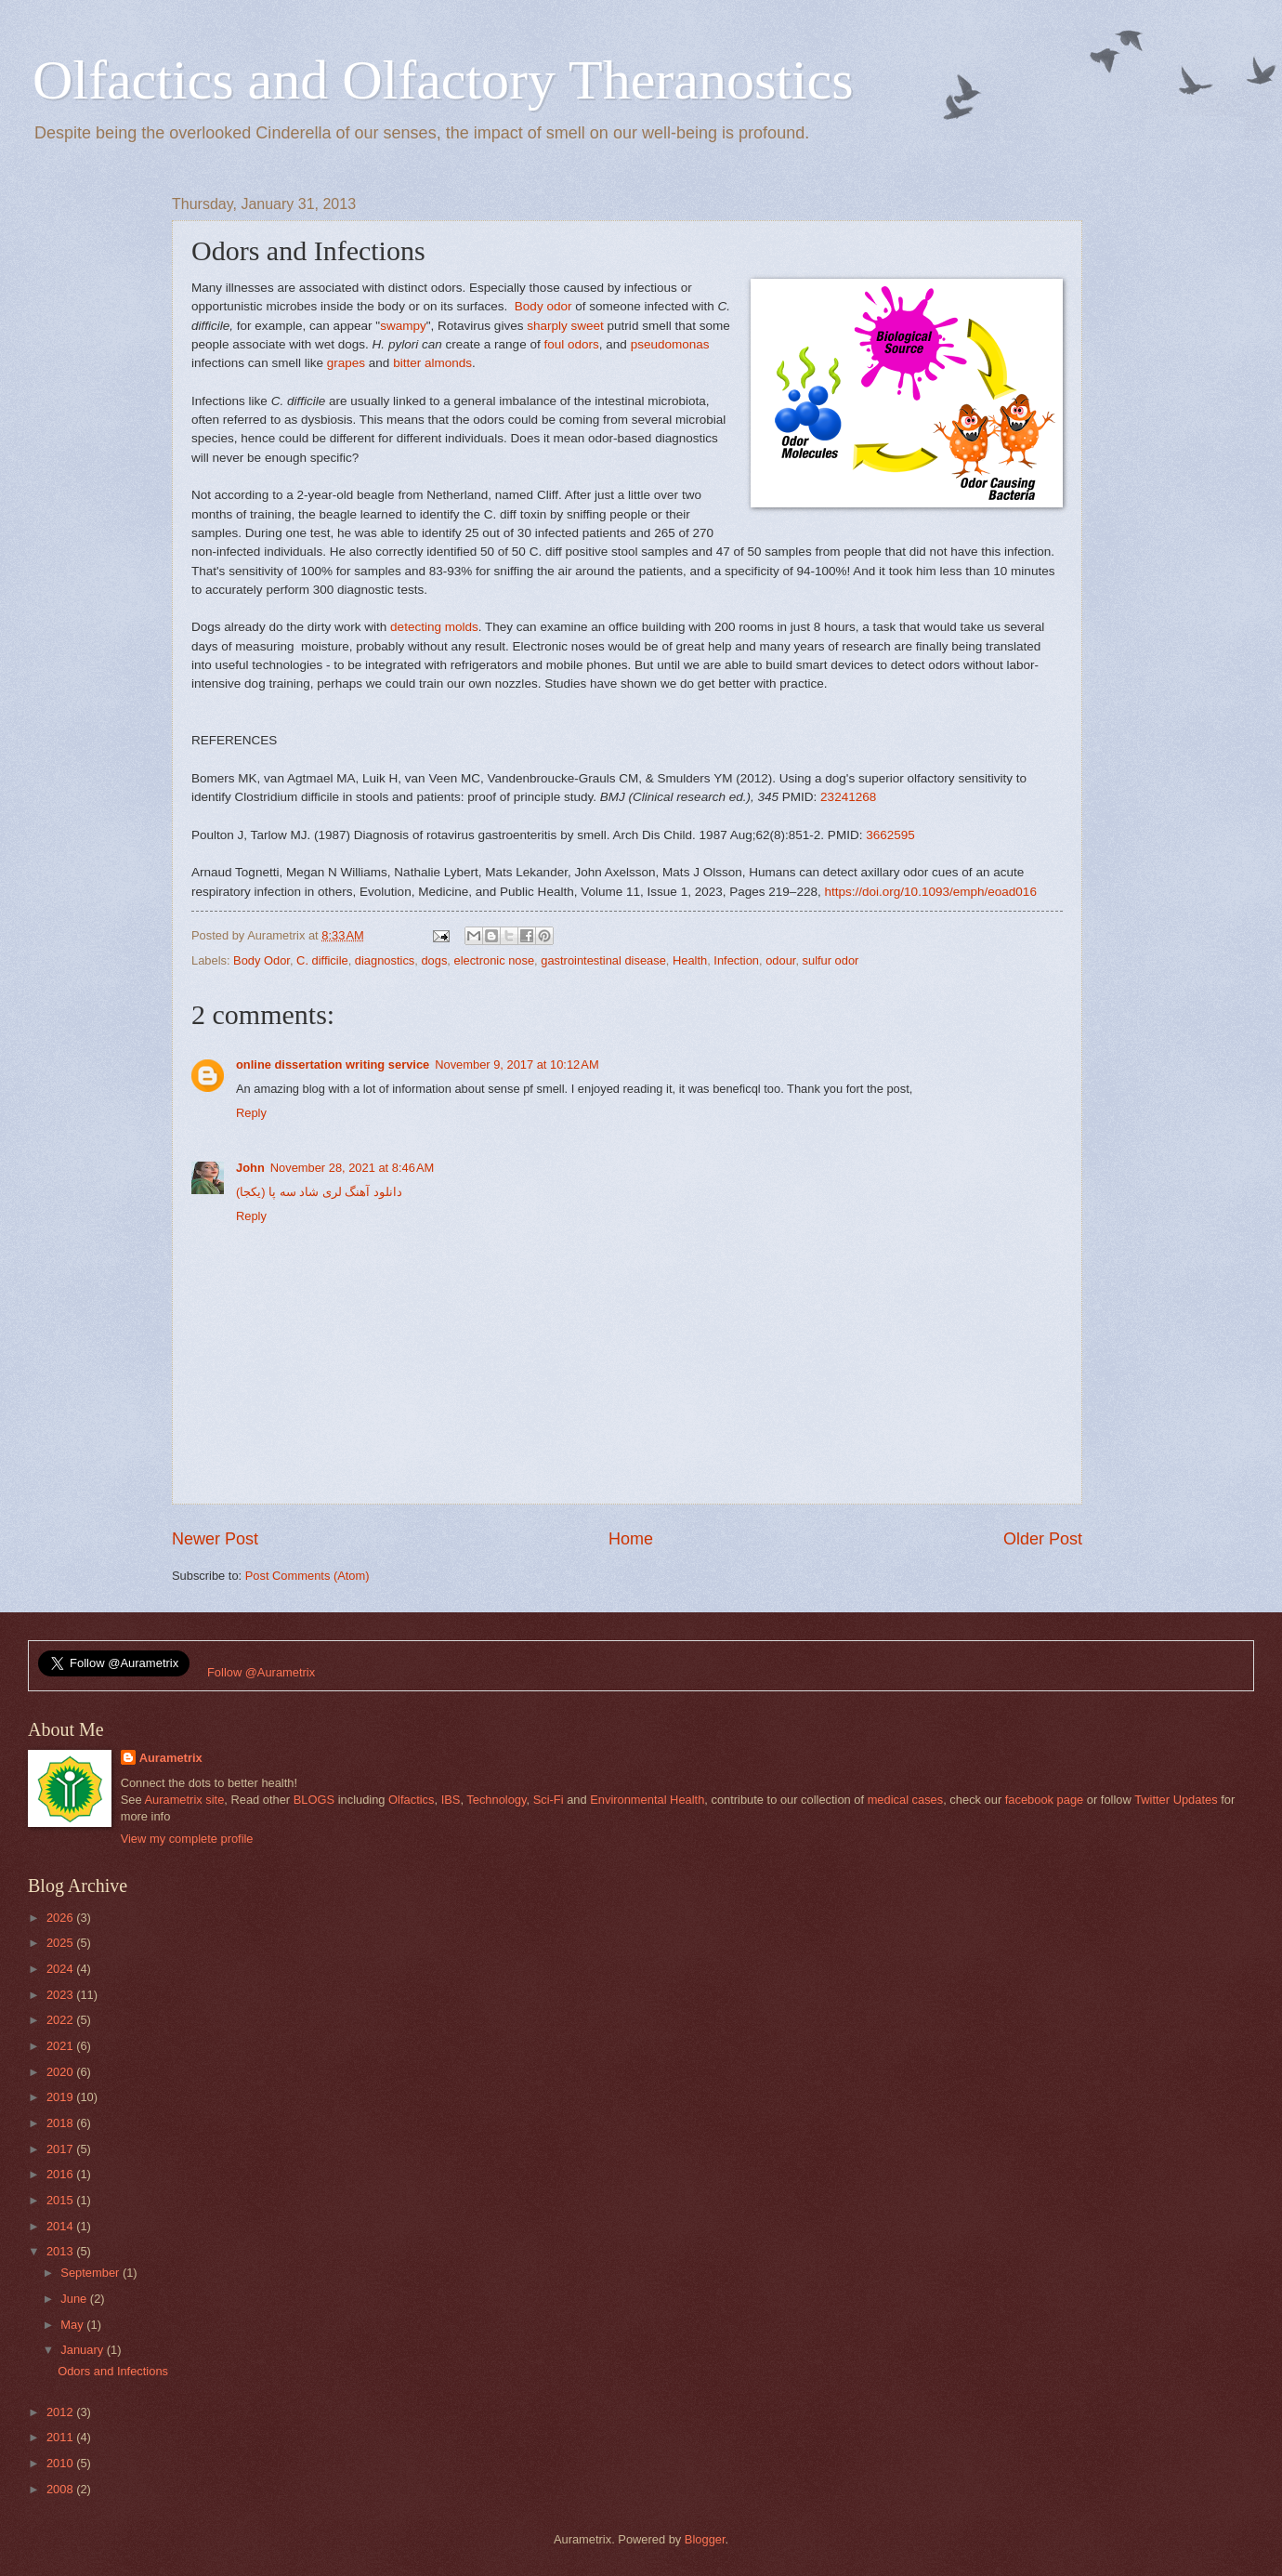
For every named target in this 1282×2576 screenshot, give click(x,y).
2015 (61, 2200)
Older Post (1042, 1539)
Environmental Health (647, 1800)
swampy (403, 326)
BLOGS (314, 1800)
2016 (61, 2174)
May (73, 2325)
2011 (61, 2437)
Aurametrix (171, 1758)
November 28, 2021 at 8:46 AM (352, 1168)
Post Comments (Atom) (307, 1576)
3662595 (890, 835)
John (250, 1168)
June (75, 2299)
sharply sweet (565, 326)
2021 (61, 2046)
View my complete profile (187, 1839)
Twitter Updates (1175, 1800)
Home (630, 1539)
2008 (61, 2489)
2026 (61, 1918)
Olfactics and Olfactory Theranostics (443, 80)
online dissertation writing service (332, 1064)
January (83, 2350)
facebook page (1044, 1800)
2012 (61, 2412)
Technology (496, 1800)
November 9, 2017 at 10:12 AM (516, 1064)
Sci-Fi (548, 1800)
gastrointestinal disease (603, 960)
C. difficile (322, 960)
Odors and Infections (113, 2371)
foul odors (570, 344)
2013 (61, 2251)
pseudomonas (670, 344)
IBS (451, 1800)
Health (690, 960)
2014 (61, 2226)
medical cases (906, 1800)
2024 (61, 1969)
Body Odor (261, 960)
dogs (434, 960)
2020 (61, 2072)
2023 (61, 1995)
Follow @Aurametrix (261, 1672)
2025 (61, 1943)
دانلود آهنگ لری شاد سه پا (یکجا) (319, 1192)
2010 (61, 2463)
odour (780, 960)
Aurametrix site (184, 1800)
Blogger (705, 2539)
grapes (346, 363)
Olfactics (411, 1800)
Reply (251, 1113)
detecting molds (434, 627)
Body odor (543, 306)
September (91, 2273)
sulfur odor (831, 960)
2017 (61, 2149)
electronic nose (494, 960)
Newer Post (215, 1539)
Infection (736, 960)
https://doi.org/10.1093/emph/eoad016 (930, 892)
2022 (61, 2020)
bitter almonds (432, 363)
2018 (61, 2123)
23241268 (848, 797)
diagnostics (384, 960)
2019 (61, 2097)
